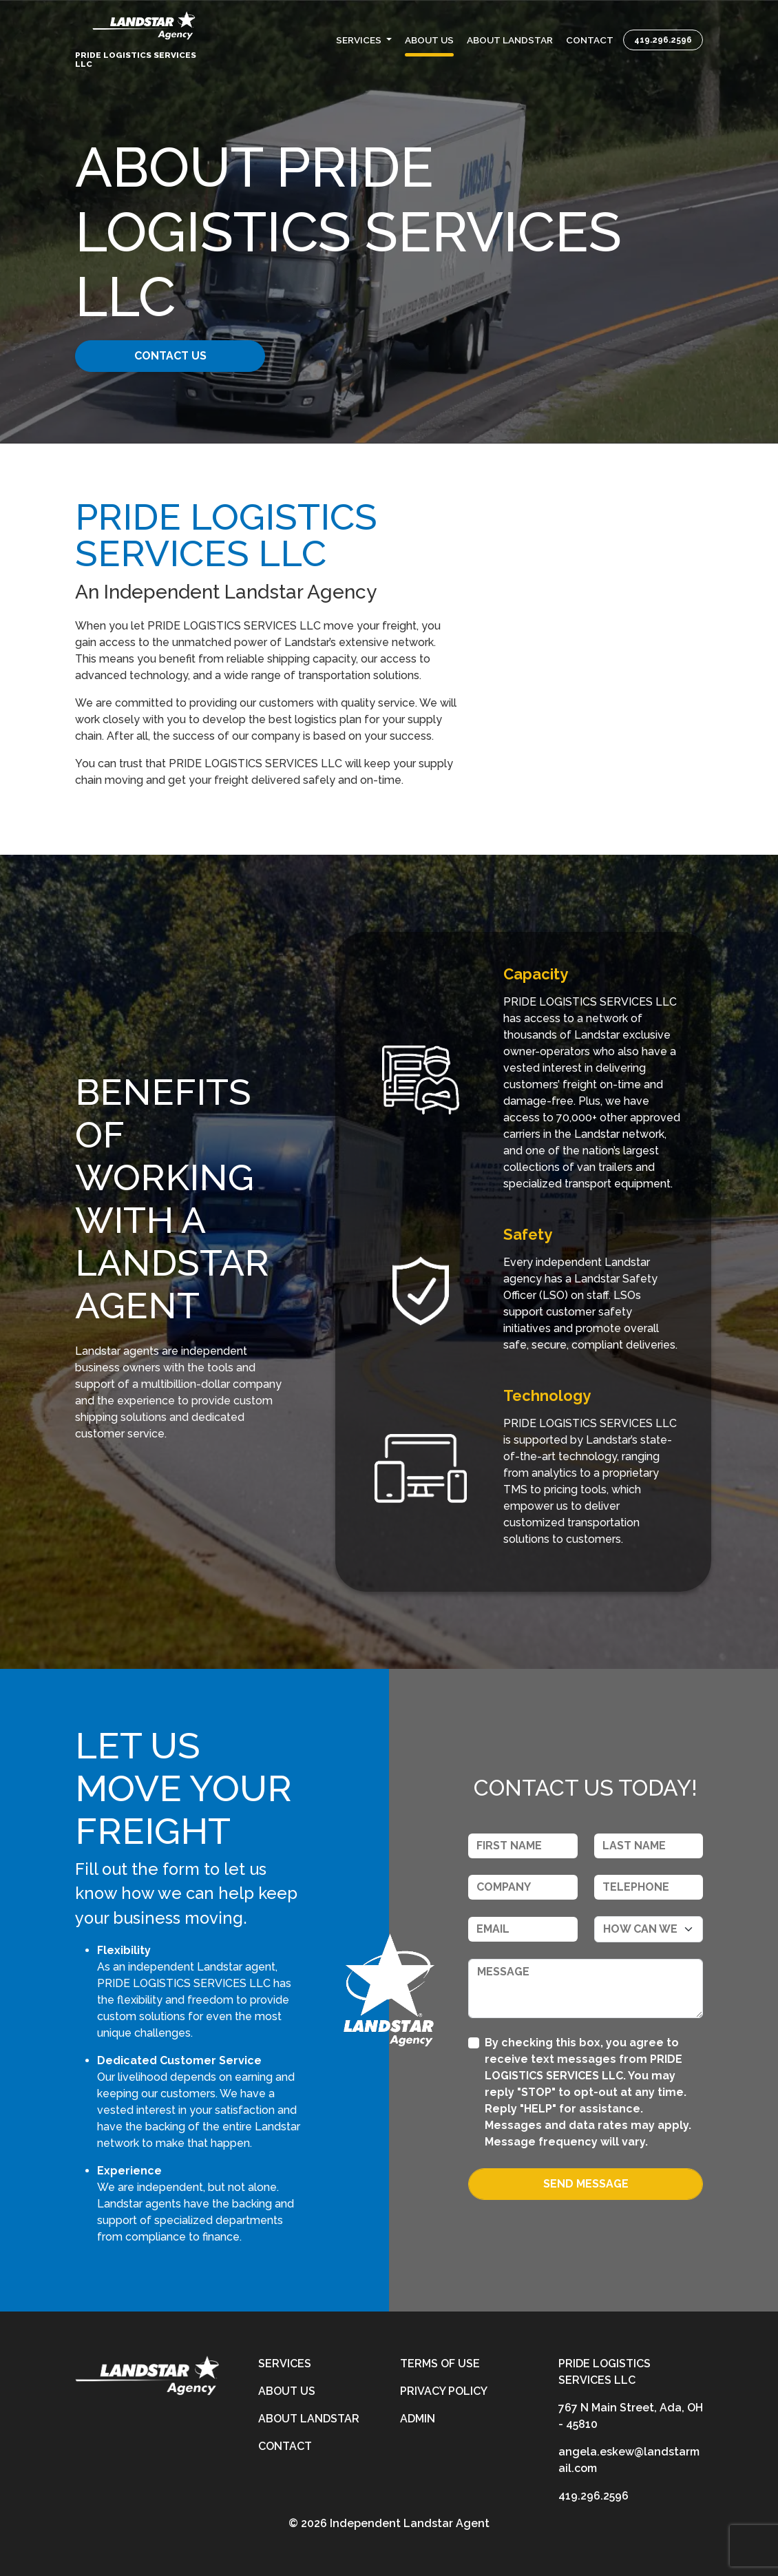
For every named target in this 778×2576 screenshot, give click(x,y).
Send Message (586, 2183)
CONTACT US (181, 355)
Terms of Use (440, 2363)
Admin (417, 2418)
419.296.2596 (663, 39)
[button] (363, 39)
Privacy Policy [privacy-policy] (443, 2391)
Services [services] (284, 2363)
